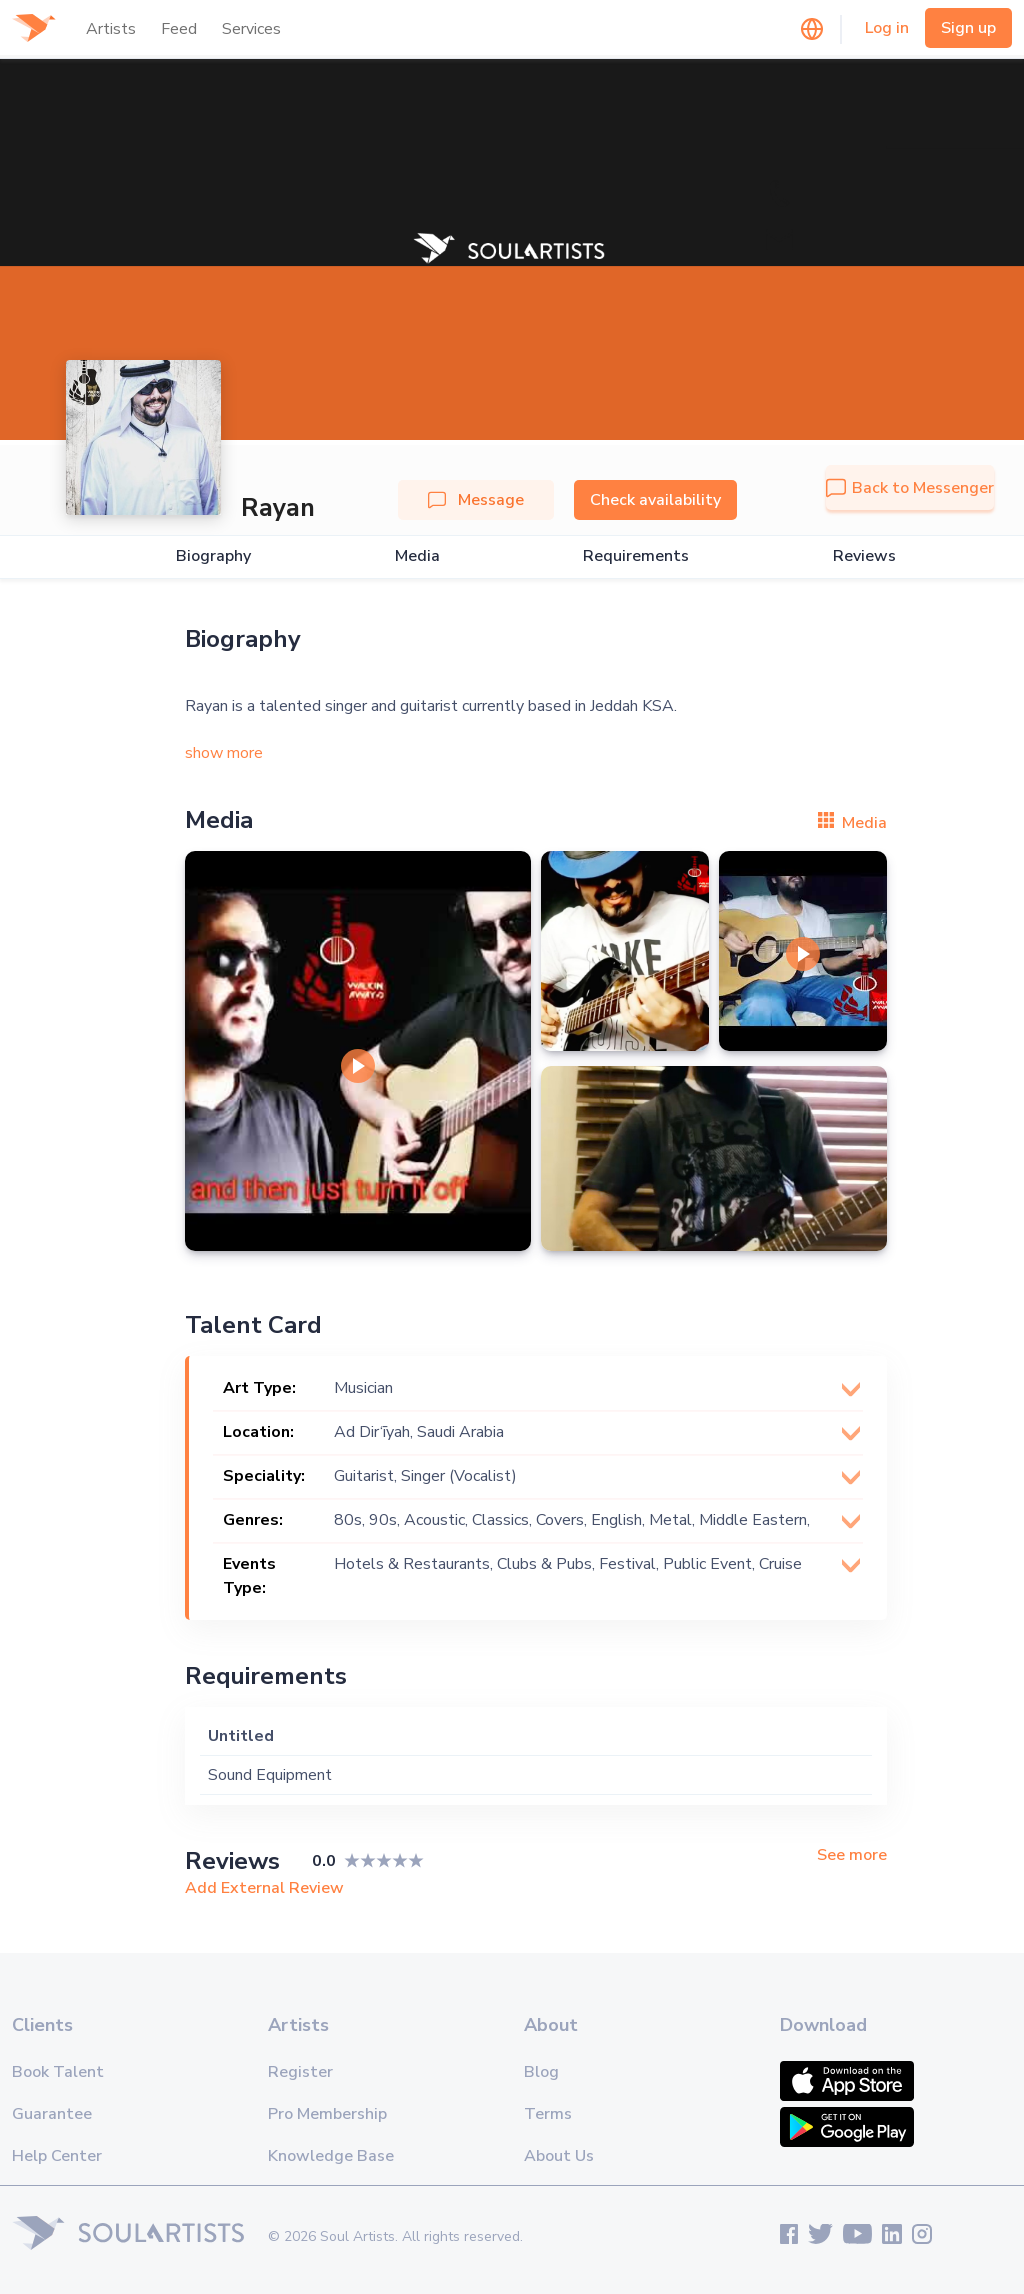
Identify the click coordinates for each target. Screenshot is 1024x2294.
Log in (887, 28)
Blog (541, 2072)
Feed (179, 29)
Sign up (968, 28)
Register (300, 2072)
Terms (548, 2114)
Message (476, 500)
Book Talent (58, 2072)
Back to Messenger (910, 488)
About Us (559, 2156)
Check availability (655, 500)
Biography (213, 556)
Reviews (864, 556)
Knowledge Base (331, 2156)
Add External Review (264, 1888)
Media (417, 556)
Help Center (57, 2156)
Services (251, 29)
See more (852, 1855)
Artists (111, 29)
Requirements (636, 556)
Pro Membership (327, 2114)
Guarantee (52, 2114)
